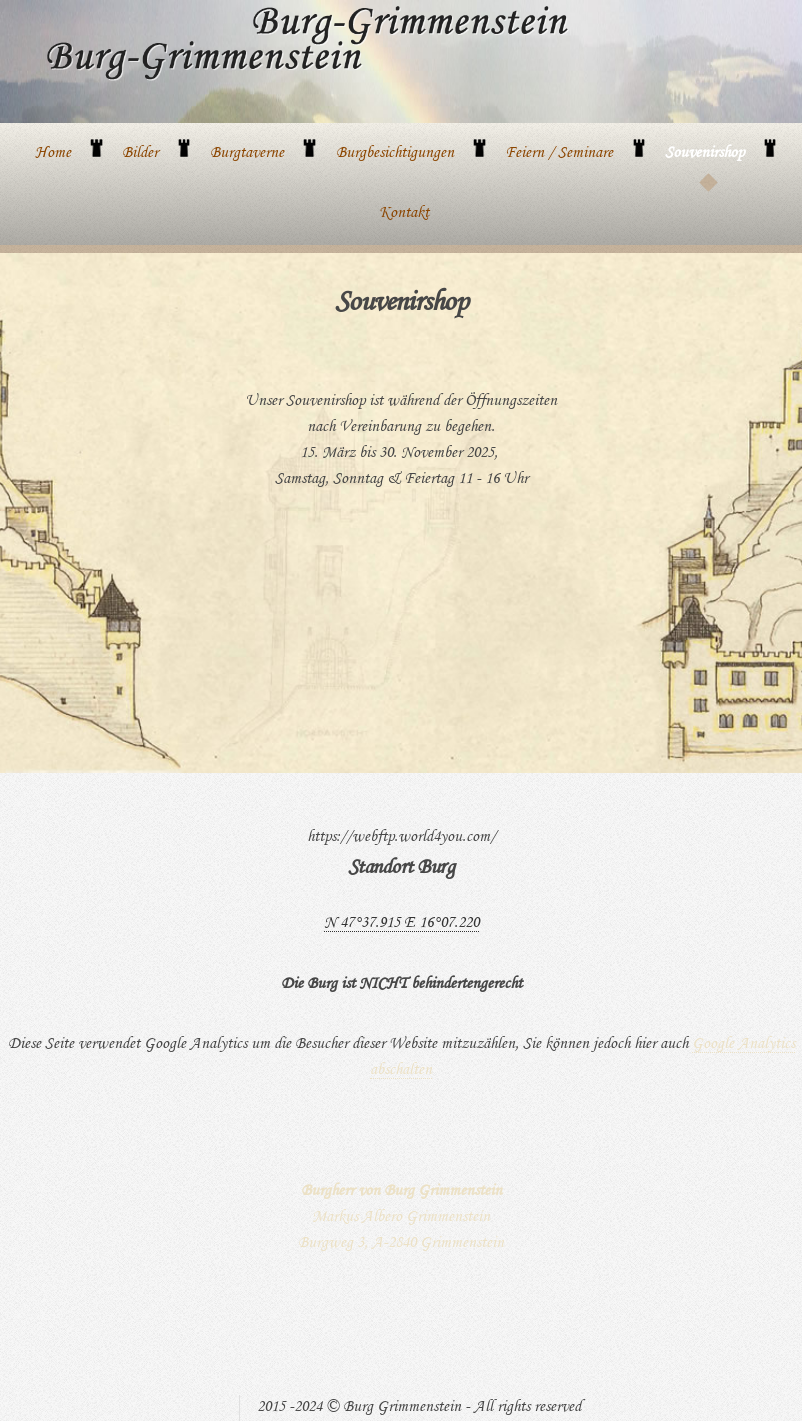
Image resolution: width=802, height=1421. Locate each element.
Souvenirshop (704, 154)
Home (53, 154)
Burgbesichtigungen (395, 154)
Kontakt (404, 214)
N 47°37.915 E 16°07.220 (401, 924)
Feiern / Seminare (559, 154)
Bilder (140, 154)
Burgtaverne (247, 154)
